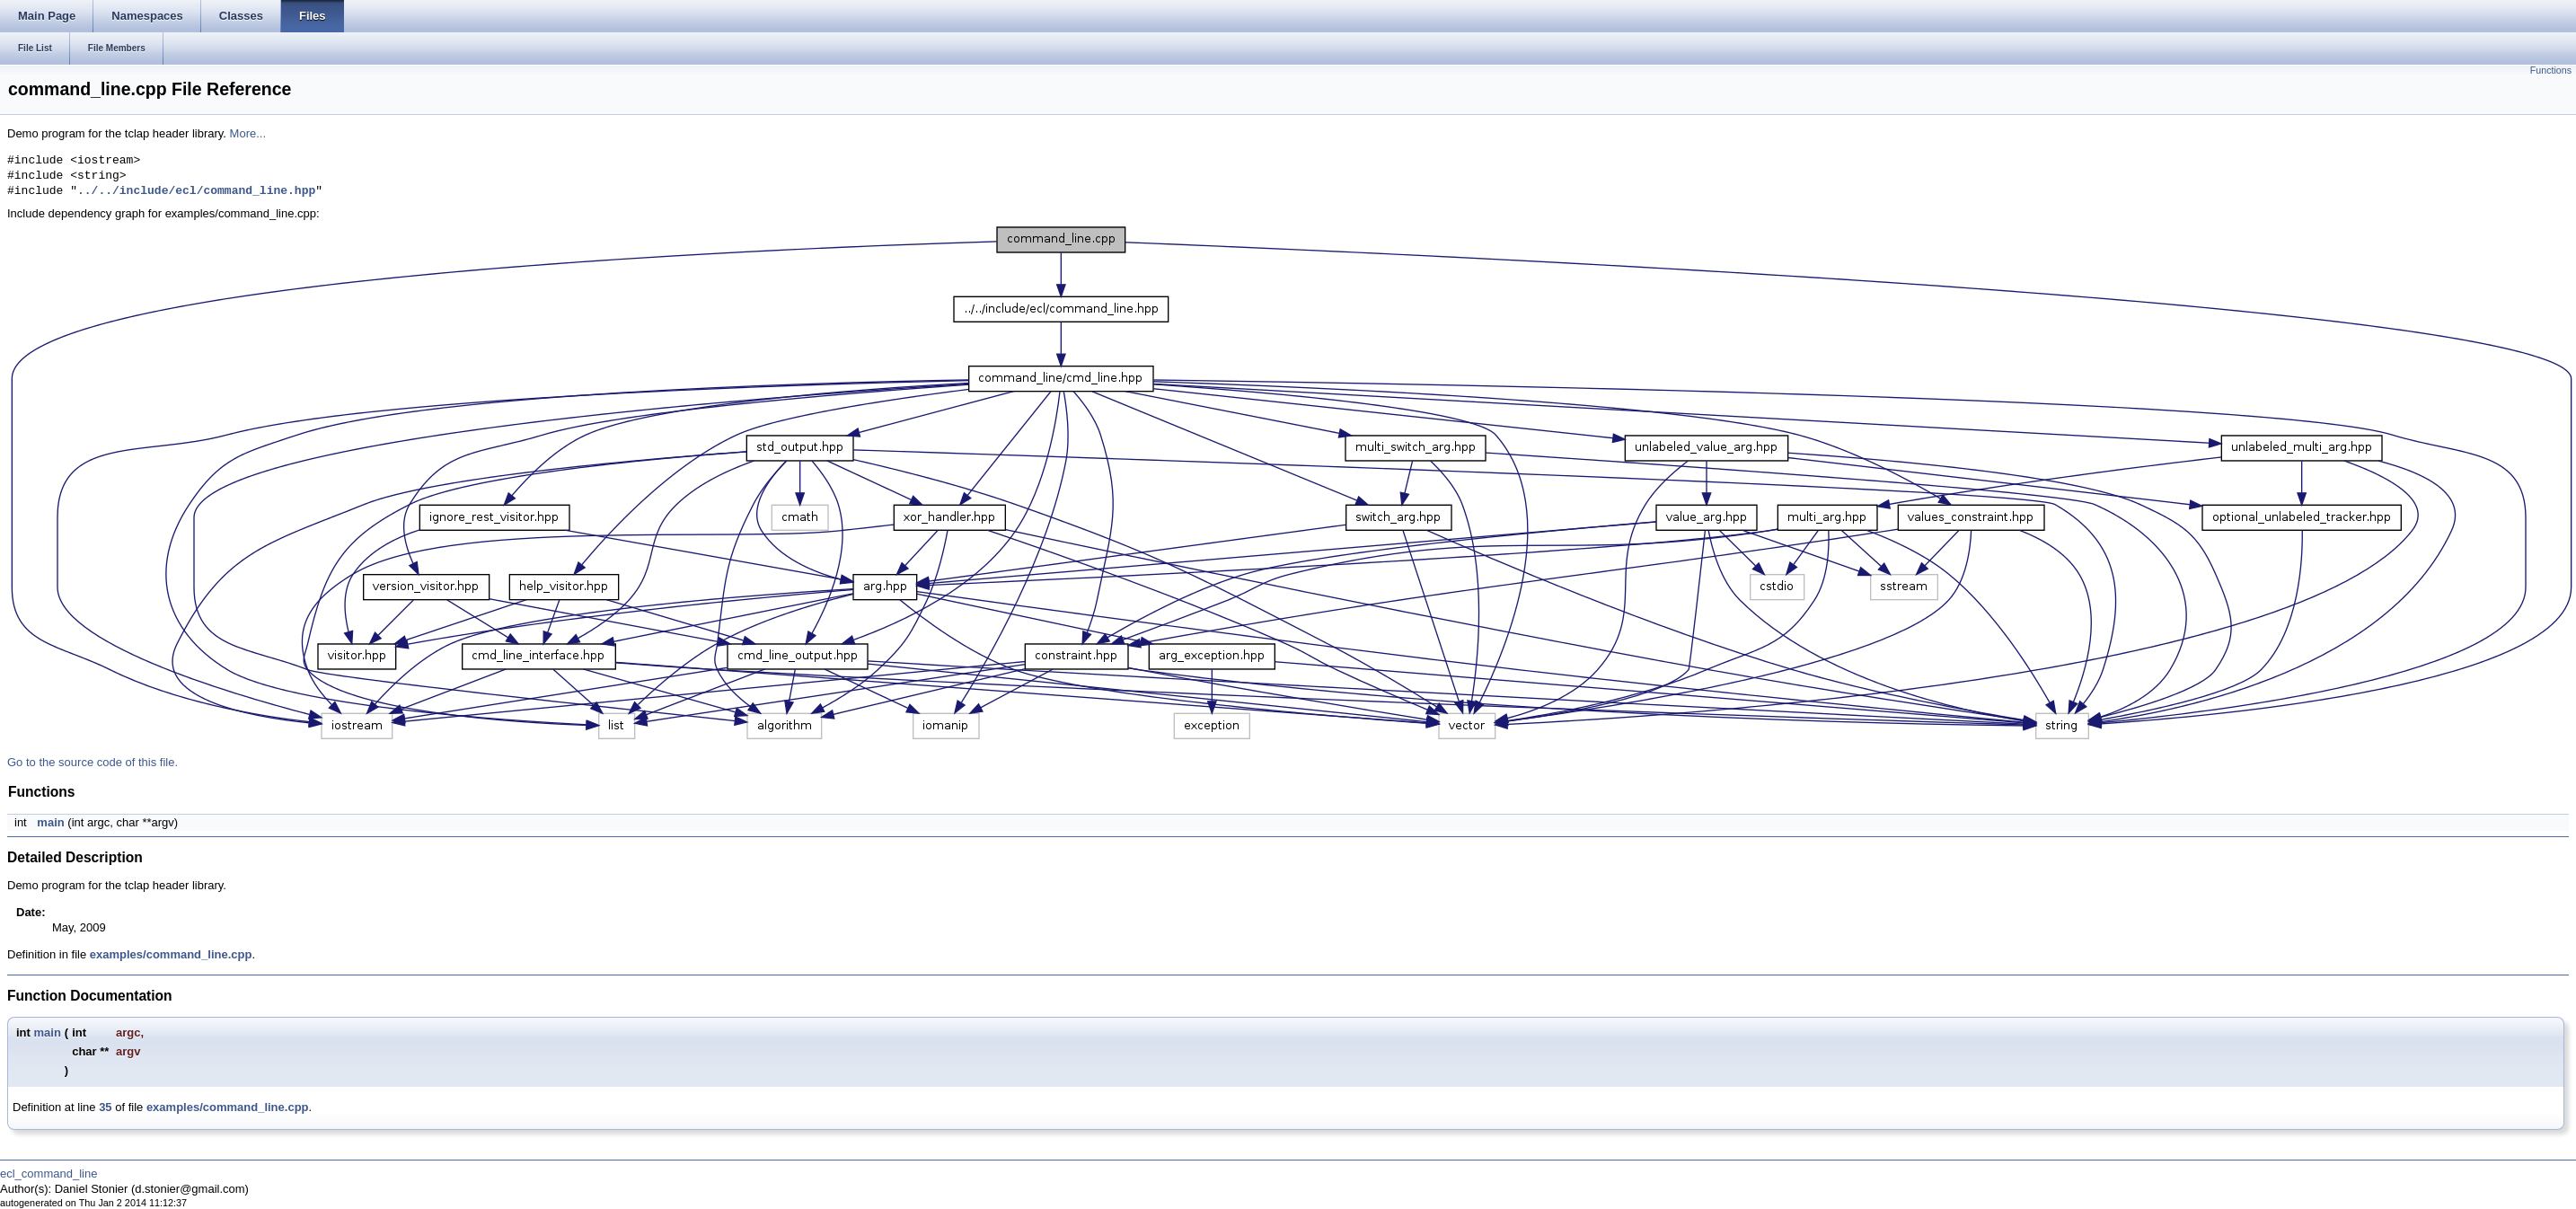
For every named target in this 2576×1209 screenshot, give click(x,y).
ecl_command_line (48, 1173)
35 (105, 1107)
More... (248, 133)
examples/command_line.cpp (171, 954)
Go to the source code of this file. (92, 762)
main (50, 822)
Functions (2551, 70)
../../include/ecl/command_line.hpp (196, 191)
